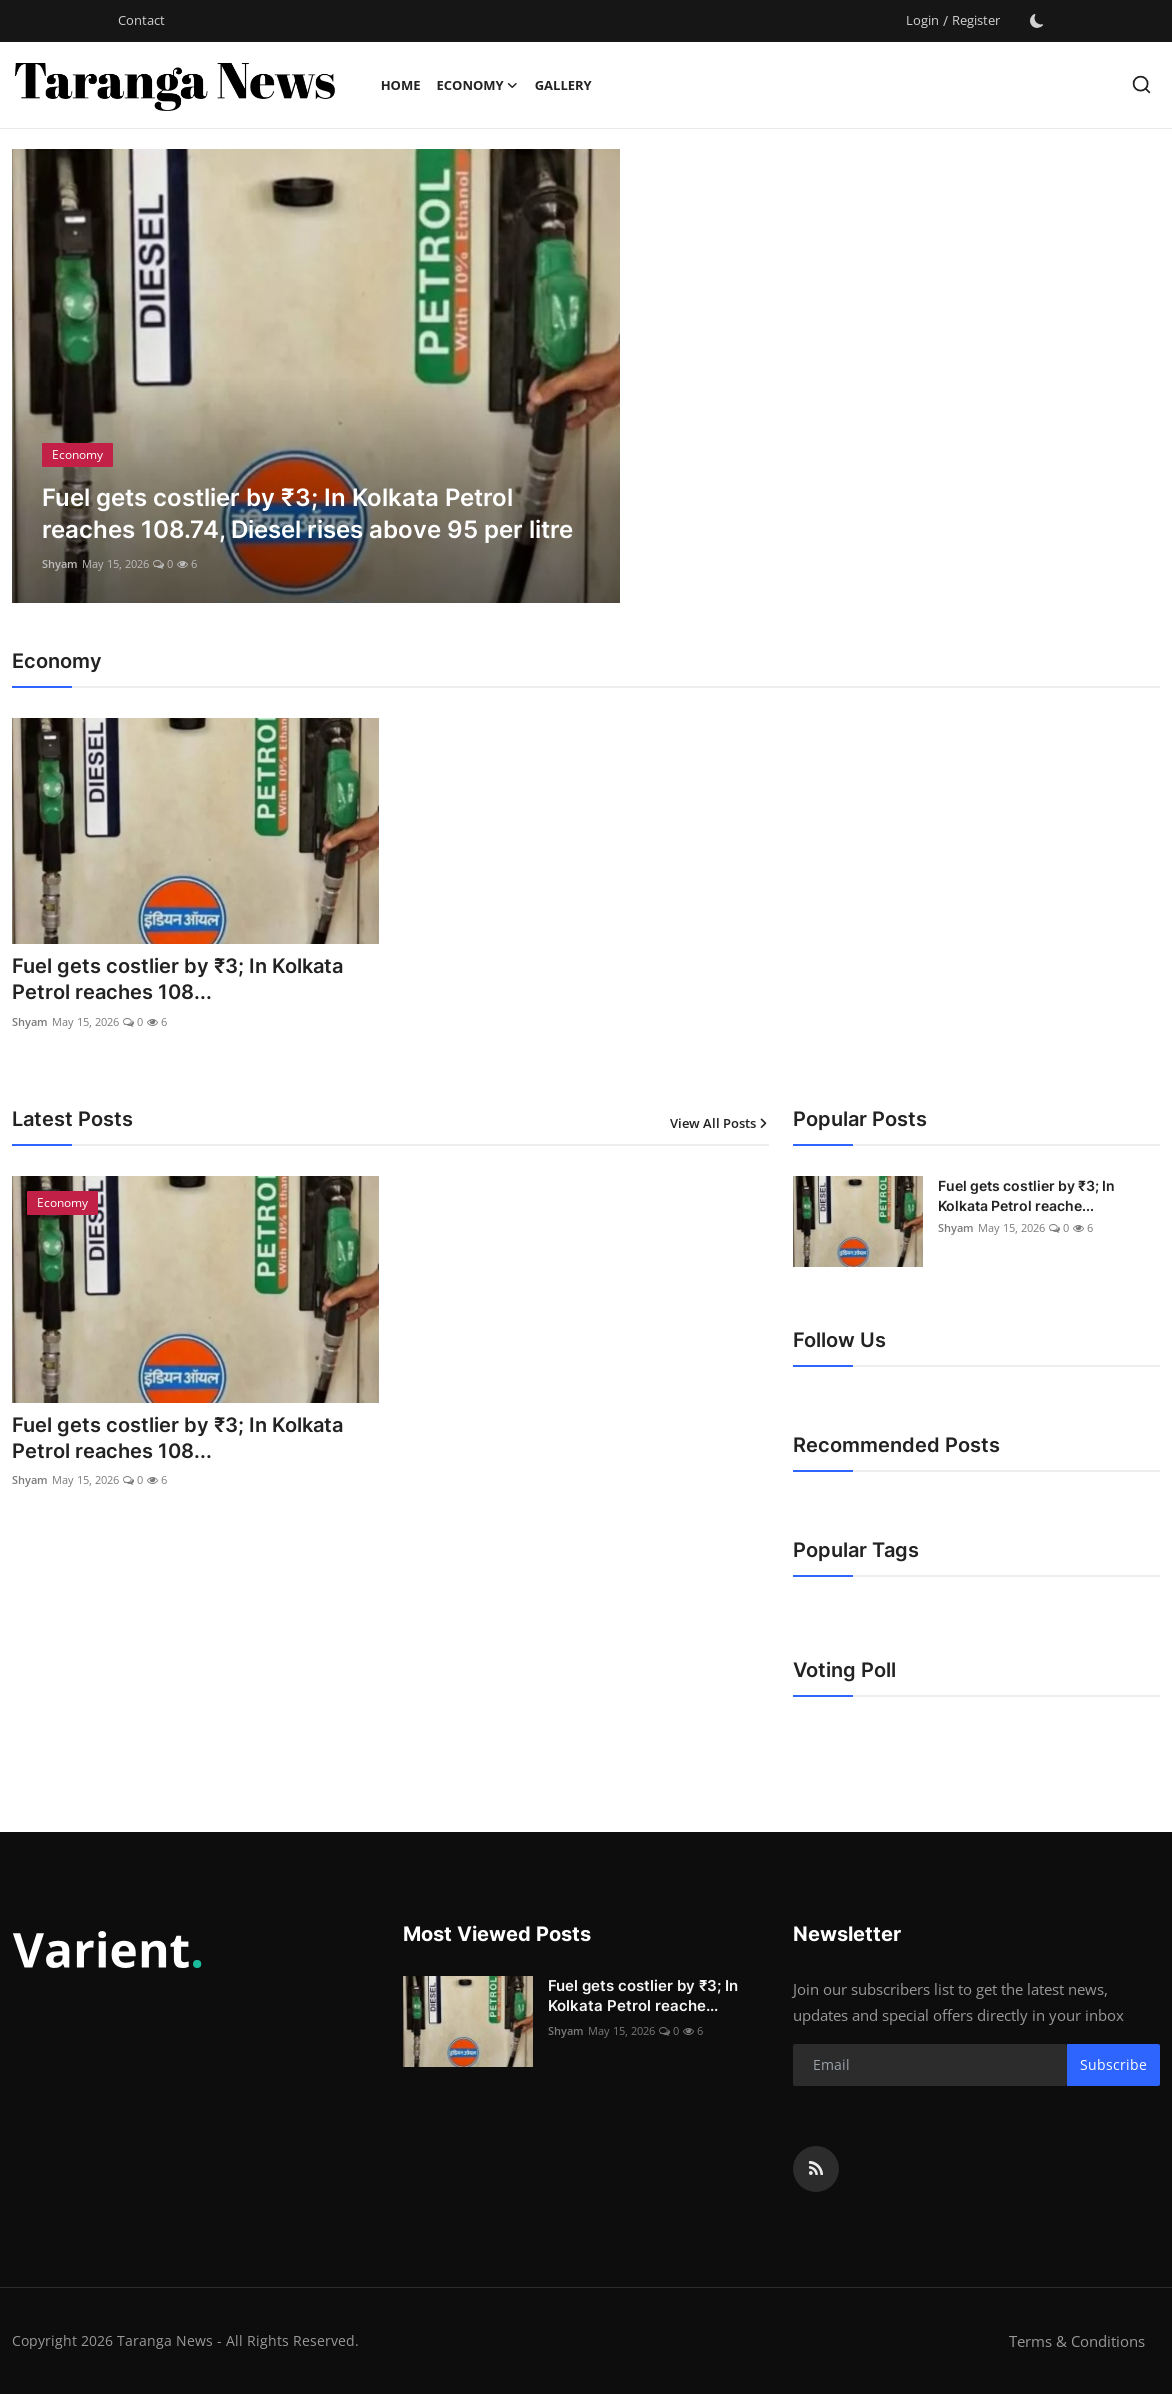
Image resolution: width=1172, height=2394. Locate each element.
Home (401, 85)
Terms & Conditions (1077, 2341)
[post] (316, 376)
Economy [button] (477, 85)
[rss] (816, 2169)
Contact (141, 20)
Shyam (60, 563)
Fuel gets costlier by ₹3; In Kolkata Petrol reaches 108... (177, 980)
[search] (1141, 84)
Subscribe (1113, 2064)
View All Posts (719, 1123)
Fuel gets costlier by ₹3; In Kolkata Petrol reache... (1026, 1195)
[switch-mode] (1037, 21)
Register (976, 20)
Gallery (563, 85)
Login (922, 20)
